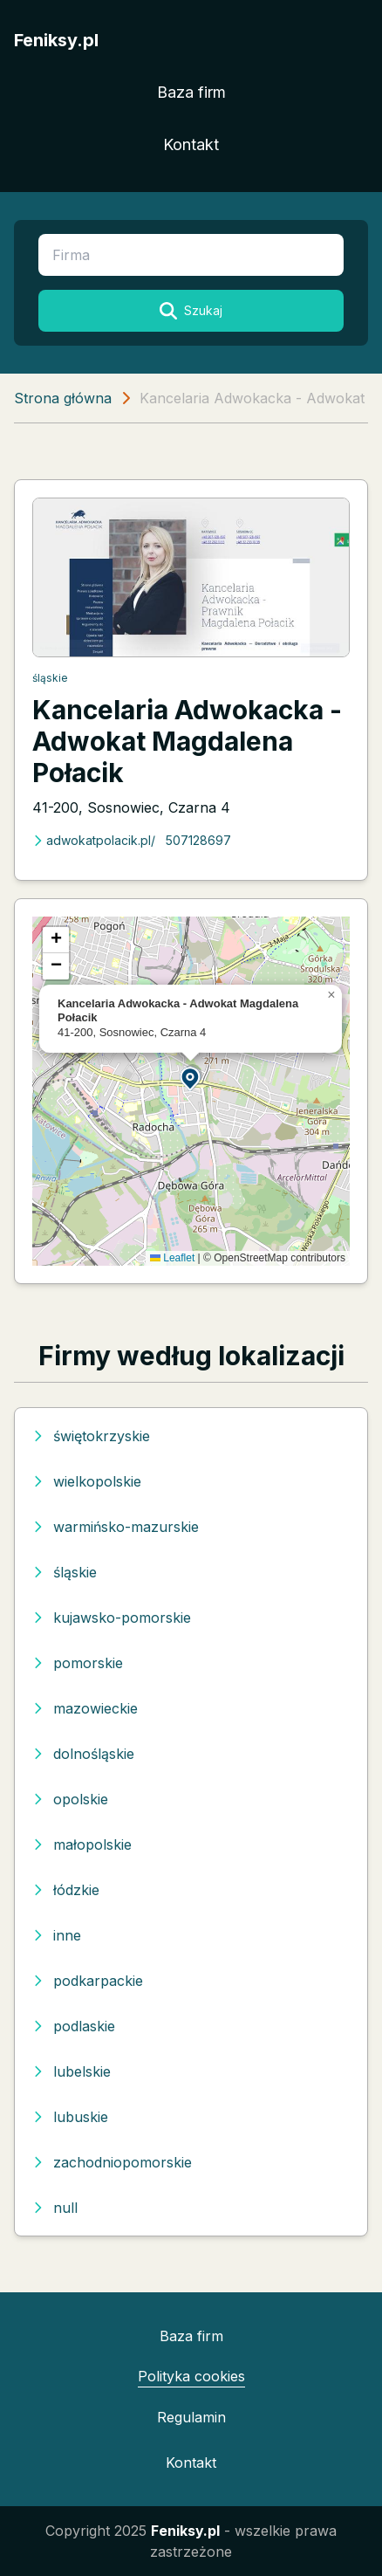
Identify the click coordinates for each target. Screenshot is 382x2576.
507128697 (198, 840)
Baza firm (191, 92)
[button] (191, 1077)
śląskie (50, 677)
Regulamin (191, 2417)
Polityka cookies (191, 2376)
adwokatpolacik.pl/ (93, 840)
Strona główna (63, 398)
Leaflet (172, 1258)
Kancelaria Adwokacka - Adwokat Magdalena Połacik (187, 741)
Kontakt (191, 144)
